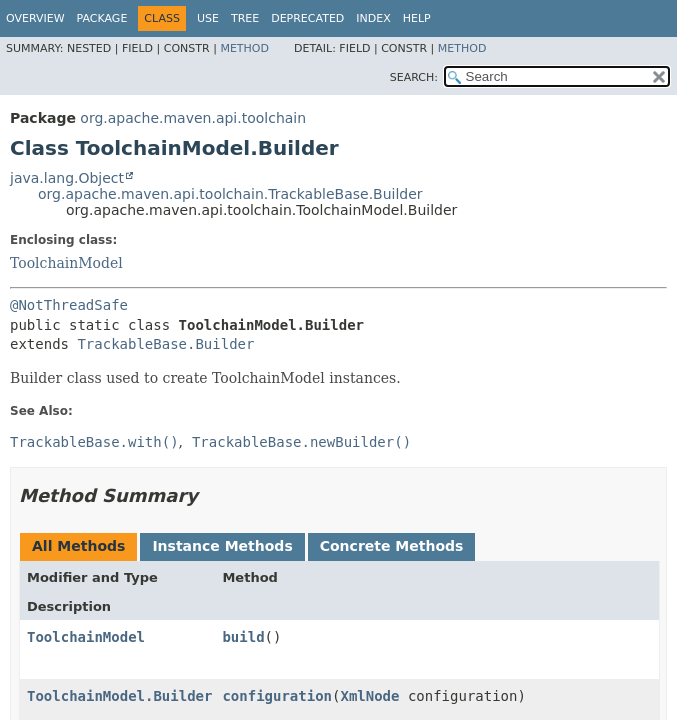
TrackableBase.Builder (165, 344)
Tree (245, 18)
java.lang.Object (67, 178)
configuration (277, 696)
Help (417, 18)
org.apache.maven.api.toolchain (193, 118)
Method (244, 48)
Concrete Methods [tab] (392, 546)
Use (208, 18)
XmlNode (369, 696)
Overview (35, 18)
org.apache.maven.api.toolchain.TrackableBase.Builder (230, 194)
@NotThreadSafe (69, 305)
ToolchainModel (66, 263)
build (243, 637)
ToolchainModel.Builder (119, 696)
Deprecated (307, 18)
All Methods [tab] (78, 546)
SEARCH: (414, 77)
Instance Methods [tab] (222, 546)
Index (373, 18)
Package (102, 18)
